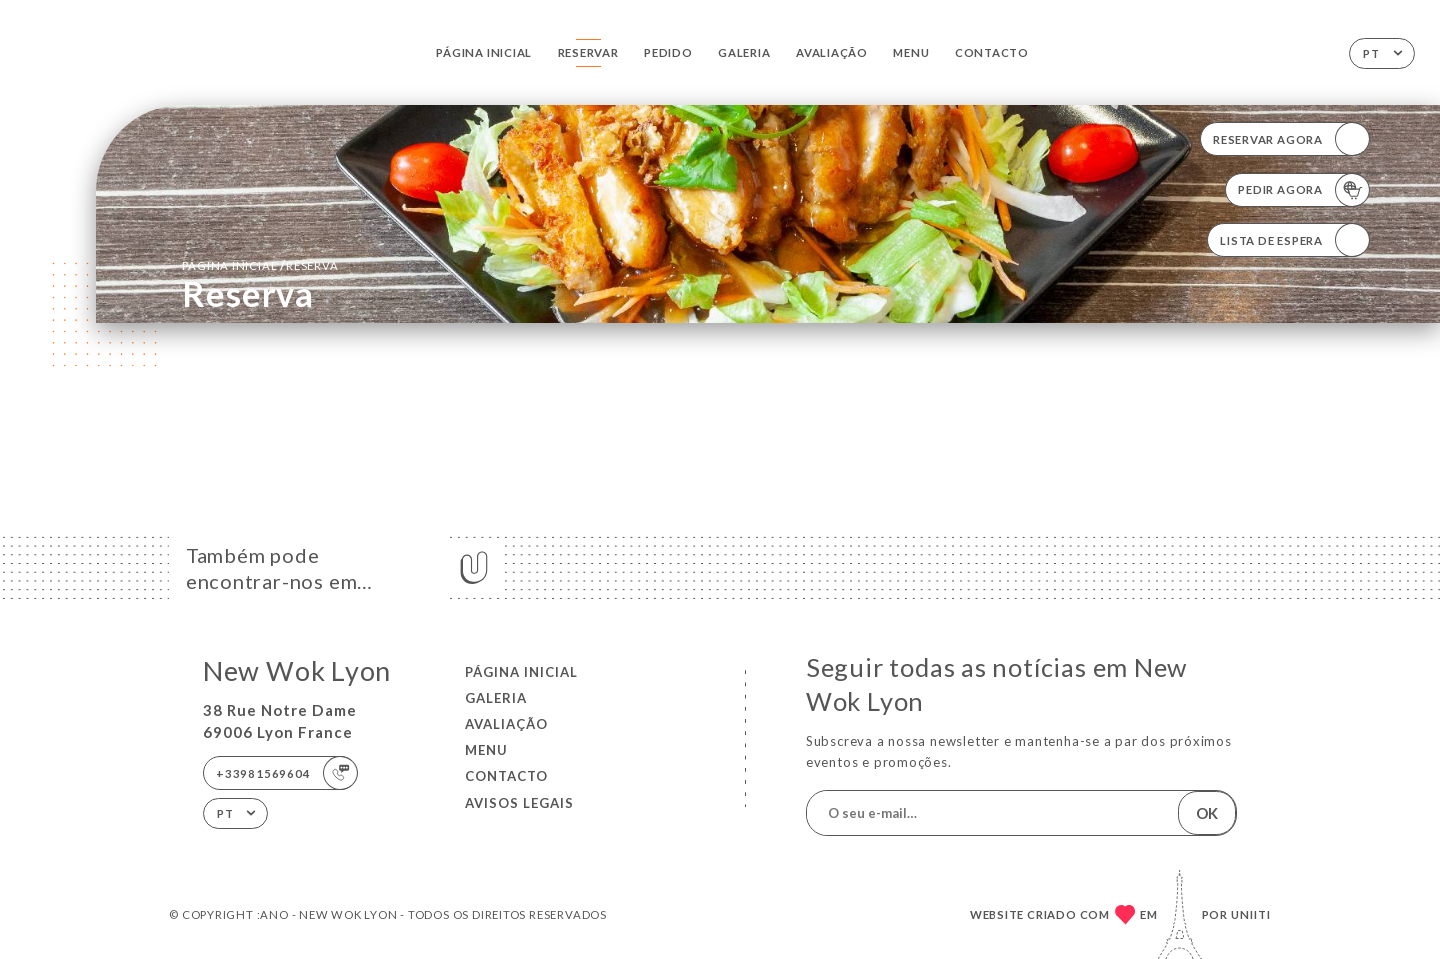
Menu (911, 52)
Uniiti (1251, 914)
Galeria (744, 52)
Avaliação (832, 52)
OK (1207, 813)
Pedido (668, 52)
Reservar (588, 52)
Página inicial (484, 52)
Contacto (992, 52)
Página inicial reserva (260, 265)
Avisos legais (519, 803)
